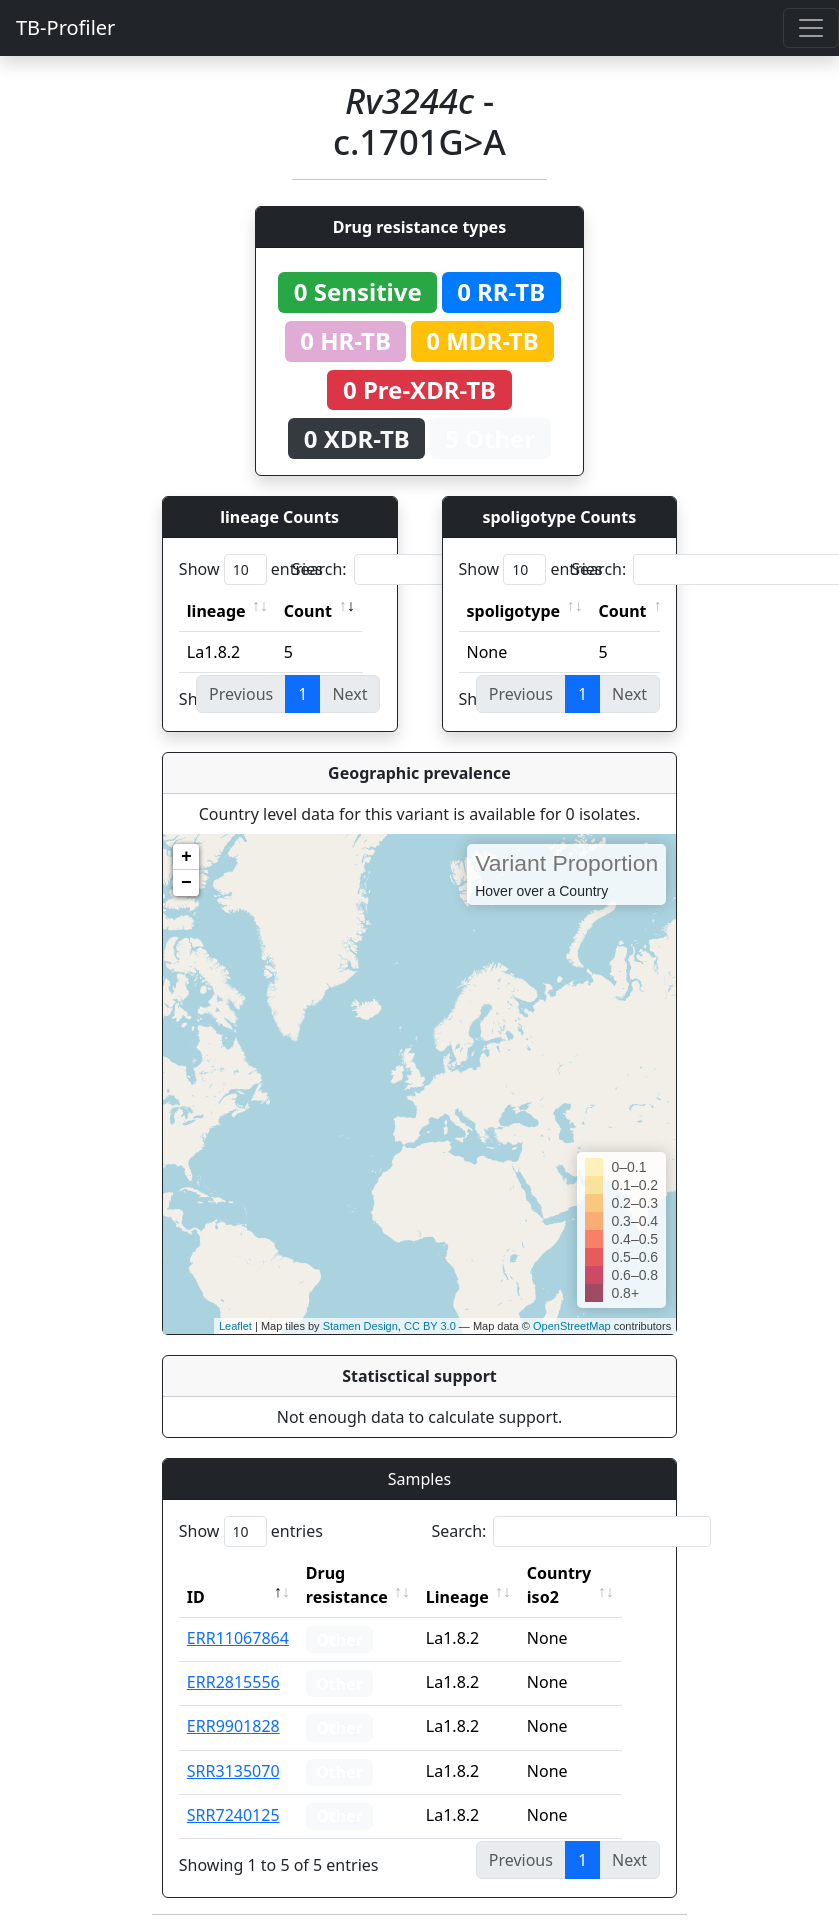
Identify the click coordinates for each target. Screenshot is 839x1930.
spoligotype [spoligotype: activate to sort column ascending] (514, 611)
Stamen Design (360, 1326)
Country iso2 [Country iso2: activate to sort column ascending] (581, 1585)
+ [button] (186, 857)
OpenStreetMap (572, 1326)
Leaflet (235, 1326)
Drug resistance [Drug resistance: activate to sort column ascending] (347, 1585)
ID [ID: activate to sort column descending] (196, 1597)
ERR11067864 (238, 1638)
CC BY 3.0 (430, 1326)
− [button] (186, 883)
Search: (432, 569)
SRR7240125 (233, 1815)
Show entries (251, 569)
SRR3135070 (233, 1771)
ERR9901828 (233, 1726)
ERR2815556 (233, 1682)
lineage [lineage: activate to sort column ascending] (216, 611)
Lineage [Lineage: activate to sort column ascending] (479, 1597)
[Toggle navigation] (811, 28)
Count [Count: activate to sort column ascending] (308, 611)
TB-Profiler (65, 27)
